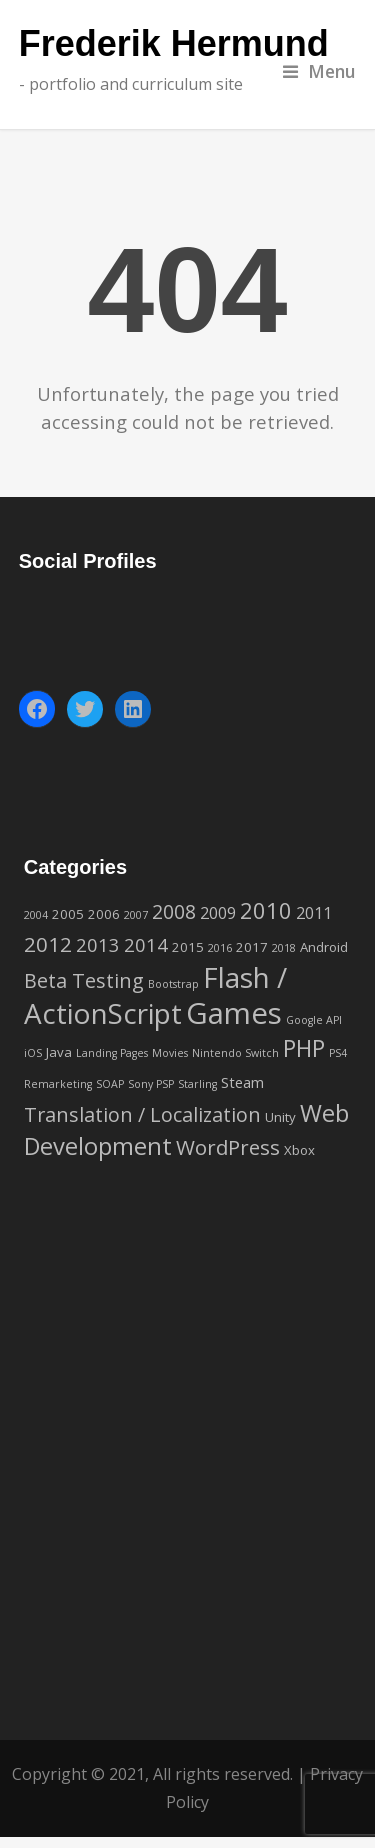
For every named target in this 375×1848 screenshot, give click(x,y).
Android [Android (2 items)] (324, 947)
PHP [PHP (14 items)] (304, 1048)
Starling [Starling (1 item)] (197, 1084)
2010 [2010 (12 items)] (266, 910)
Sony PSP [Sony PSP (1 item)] (151, 1084)
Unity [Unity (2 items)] (280, 1117)
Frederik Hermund (174, 44)
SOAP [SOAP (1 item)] (110, 1084)
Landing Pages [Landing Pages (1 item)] (112, 1053)
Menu (319, 71)
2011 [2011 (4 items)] (314, 913)
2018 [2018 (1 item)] (284, 948)
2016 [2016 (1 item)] (220, 948)
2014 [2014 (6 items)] (146, 944)
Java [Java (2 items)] (59, 1052)
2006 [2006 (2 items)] (104, 914)
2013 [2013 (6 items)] (98, 944)
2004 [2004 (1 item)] (36, 915)
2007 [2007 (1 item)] (136, 915)
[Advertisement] (187, 1477)
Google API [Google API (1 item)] (314, 1020)
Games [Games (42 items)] (234, 1013)
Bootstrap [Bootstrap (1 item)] (173, 984)
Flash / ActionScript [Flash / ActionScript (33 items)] (155, 995)
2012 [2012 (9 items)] (48, 944)
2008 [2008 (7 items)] (174, 912)
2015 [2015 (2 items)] (188, 947)
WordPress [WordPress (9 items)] (228, 1147)
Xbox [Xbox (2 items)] (299, 1150)
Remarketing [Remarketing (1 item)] (58, 1084)
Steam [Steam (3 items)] (242, 1082)
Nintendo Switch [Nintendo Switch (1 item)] (235, 1053)
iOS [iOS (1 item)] (33, 1053)
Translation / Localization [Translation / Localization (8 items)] (142, 1114)
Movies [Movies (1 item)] (170, 1053)
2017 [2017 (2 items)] (252, 947)
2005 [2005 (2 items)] (68, 914)
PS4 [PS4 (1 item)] (338, 1053)
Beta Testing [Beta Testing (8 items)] (84, 980)
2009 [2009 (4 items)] (218, 913)
